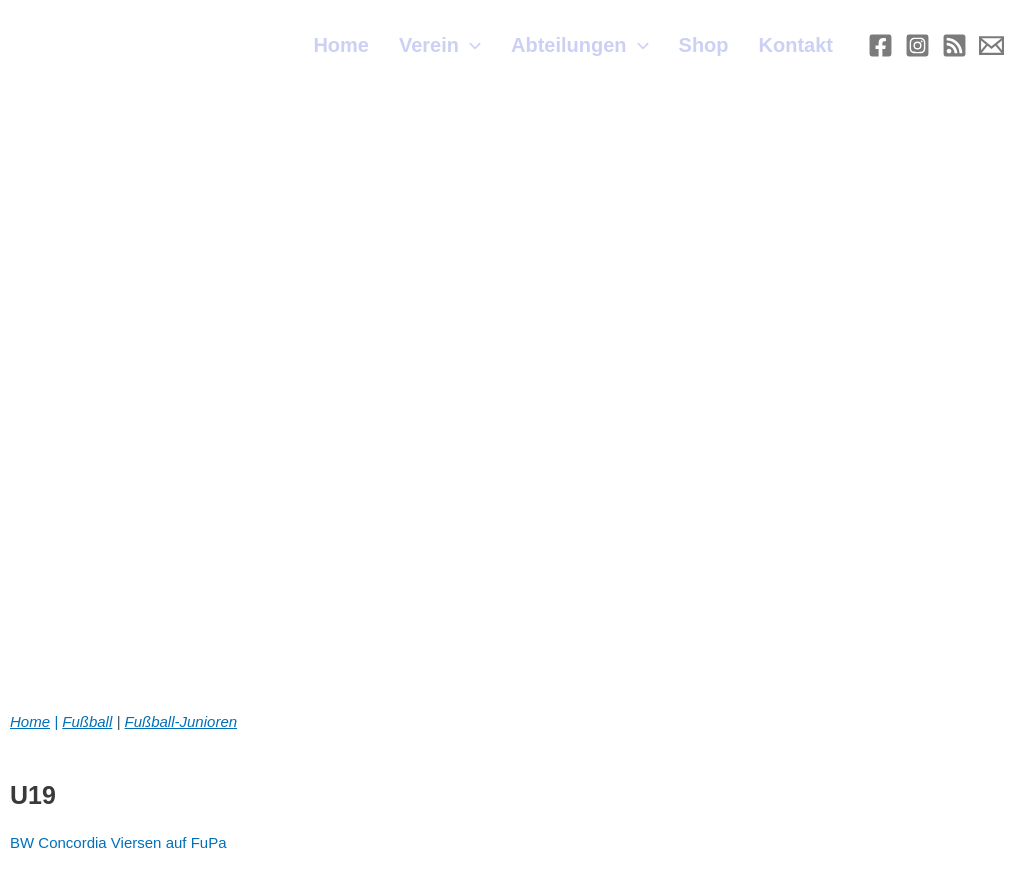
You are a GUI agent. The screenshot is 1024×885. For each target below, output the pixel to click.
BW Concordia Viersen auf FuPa (118, 842)
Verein (440, 45)
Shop (704, 45)
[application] (470, 45)
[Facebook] (880, 45)
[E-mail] (991, 45)
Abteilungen (580, 45)
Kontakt (796, 45)
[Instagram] (917, 45)
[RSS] (954, 45)
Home (341, 45)
